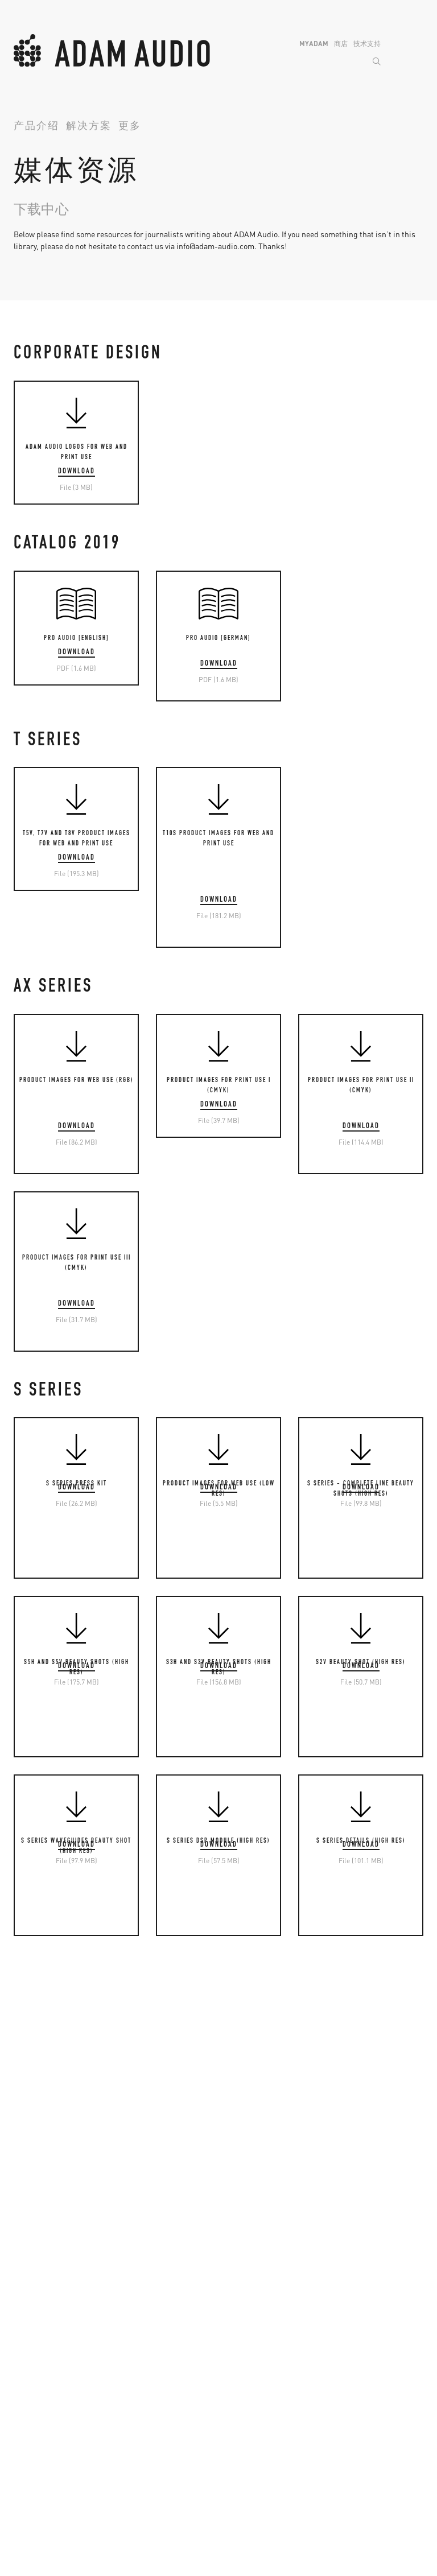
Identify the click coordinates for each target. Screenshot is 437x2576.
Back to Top (414, 2155)
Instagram (245, 2223)
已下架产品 (140, 2237)
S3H (234, 2383)
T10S (22, 2397)
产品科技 (30, 2194)
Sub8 (343, 2355)
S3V (233, 2369)
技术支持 (367, 43)
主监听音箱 (354, 2440)
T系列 (24, 2339)
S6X (340, 2455)
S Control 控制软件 (260, 2426)
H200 (22, 2499)
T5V (20, 2355)
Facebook (243, 2208)
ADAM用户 (32, 2223)
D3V (127, 2499)
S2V (233, 2355)
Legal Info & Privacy (88, 2537)
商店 (341, 43)
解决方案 (89, 127)
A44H (130, 2369)
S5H (234, 2411)
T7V (20, 2369)
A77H (130, 2397)
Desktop (135, 2484)
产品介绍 (36, 127)
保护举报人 (342, 2537)
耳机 (22, 2484)
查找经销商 (140, 2194)
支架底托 (136, 2426)
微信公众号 (247, 2194)
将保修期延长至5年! (156, 2208)
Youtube (241, 2251)
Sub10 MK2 (353, 2383)
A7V (127, 2383)
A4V (127, 2355)
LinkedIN (242, 2265)
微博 (235, 2180)
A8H (128, 2411)
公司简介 (30, 2180)
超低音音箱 (354, 2339)
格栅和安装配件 (255, 2440)
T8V (20, 2383)
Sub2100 (349, 2426)
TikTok (238, 2279)
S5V (233, 2397)
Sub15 (345, 2411)
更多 (129, 127)
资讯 (22, 2208)
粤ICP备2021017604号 (168, 2537)
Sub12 (345, 2397)
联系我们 (27, 2537)
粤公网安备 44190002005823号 (263, 2537)
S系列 (237, 2339)
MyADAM (313, 43)
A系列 (131, 2339)
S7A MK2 (349, 2469)
